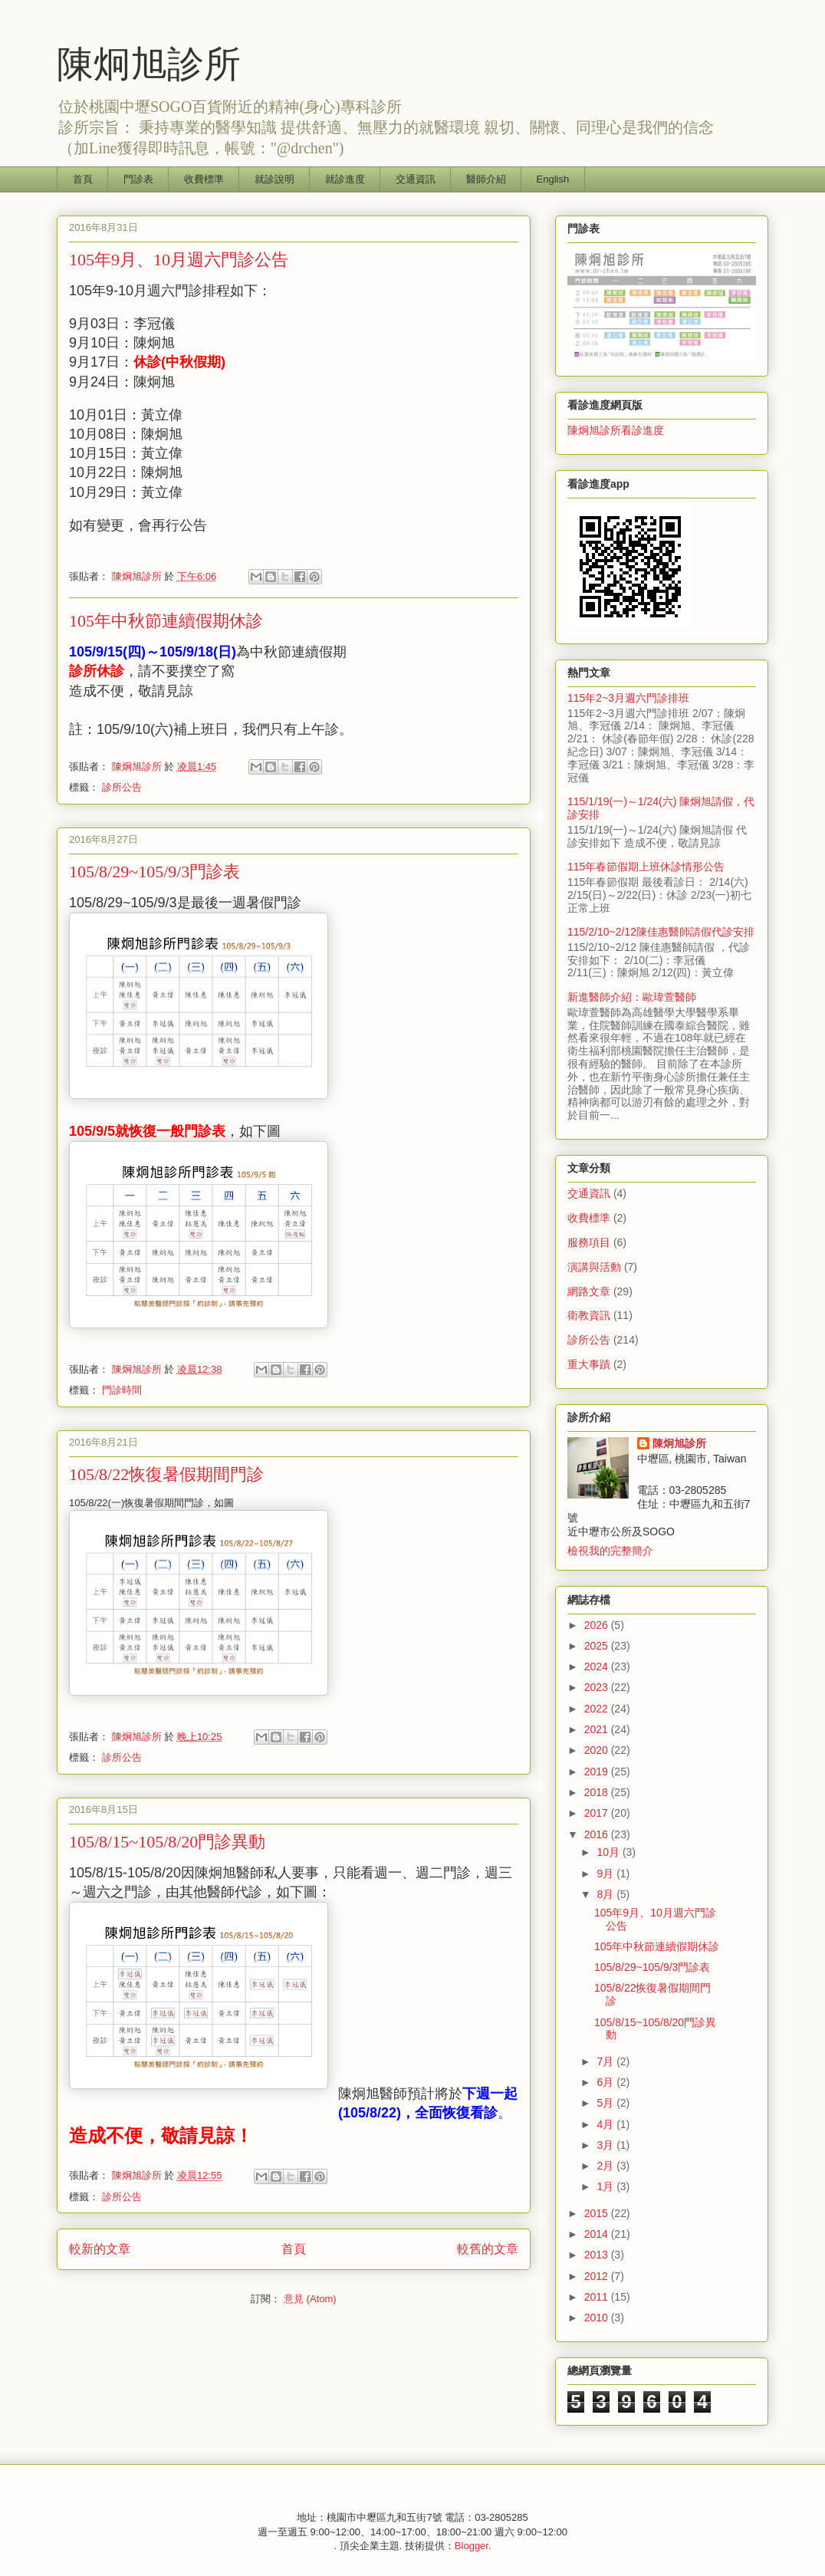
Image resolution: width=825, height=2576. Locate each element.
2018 (597, 1792)
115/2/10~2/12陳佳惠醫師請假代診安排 (660, 932)
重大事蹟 (588, 1364)
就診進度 (345, 179)
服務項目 (588, 1242)
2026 (597, 1625)
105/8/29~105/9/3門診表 (154, 871)
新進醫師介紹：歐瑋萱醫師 (631, 997)
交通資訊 (416, 179)
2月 (606, 2166)
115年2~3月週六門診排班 (628, 698)
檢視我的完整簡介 (610, 1551)
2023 (597, 1687)
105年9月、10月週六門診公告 (178, 259)
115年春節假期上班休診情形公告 (646, 866)
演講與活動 (594, 1267)
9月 (606, 1873)
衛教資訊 (588, 1315)
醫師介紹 (486, 179)
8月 (606, 1894)
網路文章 (588, 1291)
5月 (606, 2103)
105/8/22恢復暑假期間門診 (166, 1474)
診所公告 (122, 787)
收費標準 (204, 179)
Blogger (471, 2545)
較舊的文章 (487, 2248)
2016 (597, 1834)
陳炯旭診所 (149, 64)
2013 (597, 2255)
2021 (597, 1729)
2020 (597, 1750)
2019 (597, 1771)
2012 (597, 2276)
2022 (597, 1709)
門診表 (138, 179)
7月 (606, 2061)
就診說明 (274, 179)
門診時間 (122, 1390)
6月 (606, 2082)
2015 (597, 2213)
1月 (606, 2186)
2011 (597, 2297)
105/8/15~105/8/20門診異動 (167, 1841)
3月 (606, 2145)
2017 (597, 1813)
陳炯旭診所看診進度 (615, 430)
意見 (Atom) (310, 2299)
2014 (597, 2234)
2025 (597, 1646)
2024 (597, 1666)
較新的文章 (99, 2248)
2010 (597, 2317)
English (553, 179)
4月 (606, 2124)
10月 (609, 1852)
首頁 (83, 179)
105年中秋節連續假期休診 (166, 620)
